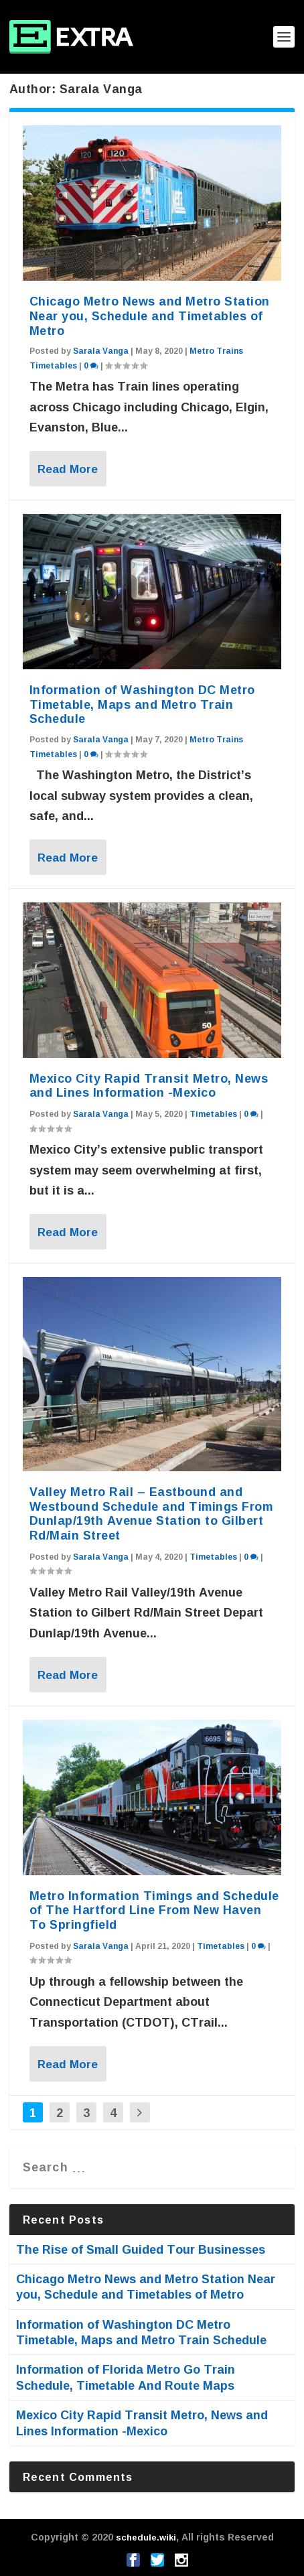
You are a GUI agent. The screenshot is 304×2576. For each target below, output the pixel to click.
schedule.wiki (146, 2537)
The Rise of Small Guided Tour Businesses (140, 2249)
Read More (67, 469)
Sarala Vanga (101, 350)
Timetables (213, 1114)
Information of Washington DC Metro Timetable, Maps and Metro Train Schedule (142, 704)
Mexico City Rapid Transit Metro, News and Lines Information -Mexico (149, 1085)
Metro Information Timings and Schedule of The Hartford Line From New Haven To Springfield (154, 1910)
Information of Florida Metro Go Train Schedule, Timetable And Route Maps (125, 2377)
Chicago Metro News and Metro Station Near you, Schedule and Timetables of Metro (149, 315)
